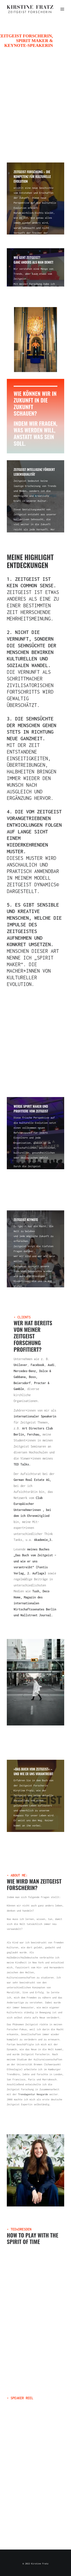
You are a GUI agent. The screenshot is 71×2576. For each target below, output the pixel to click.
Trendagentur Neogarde (33, 2094)
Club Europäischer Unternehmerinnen (28, 1504)
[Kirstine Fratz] (30, 9)
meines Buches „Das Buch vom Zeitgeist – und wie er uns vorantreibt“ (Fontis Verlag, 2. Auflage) (35, 1561)
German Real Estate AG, (32, 1479)
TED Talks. (22, 1464)
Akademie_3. (42, 1539)
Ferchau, (34, 1434)
